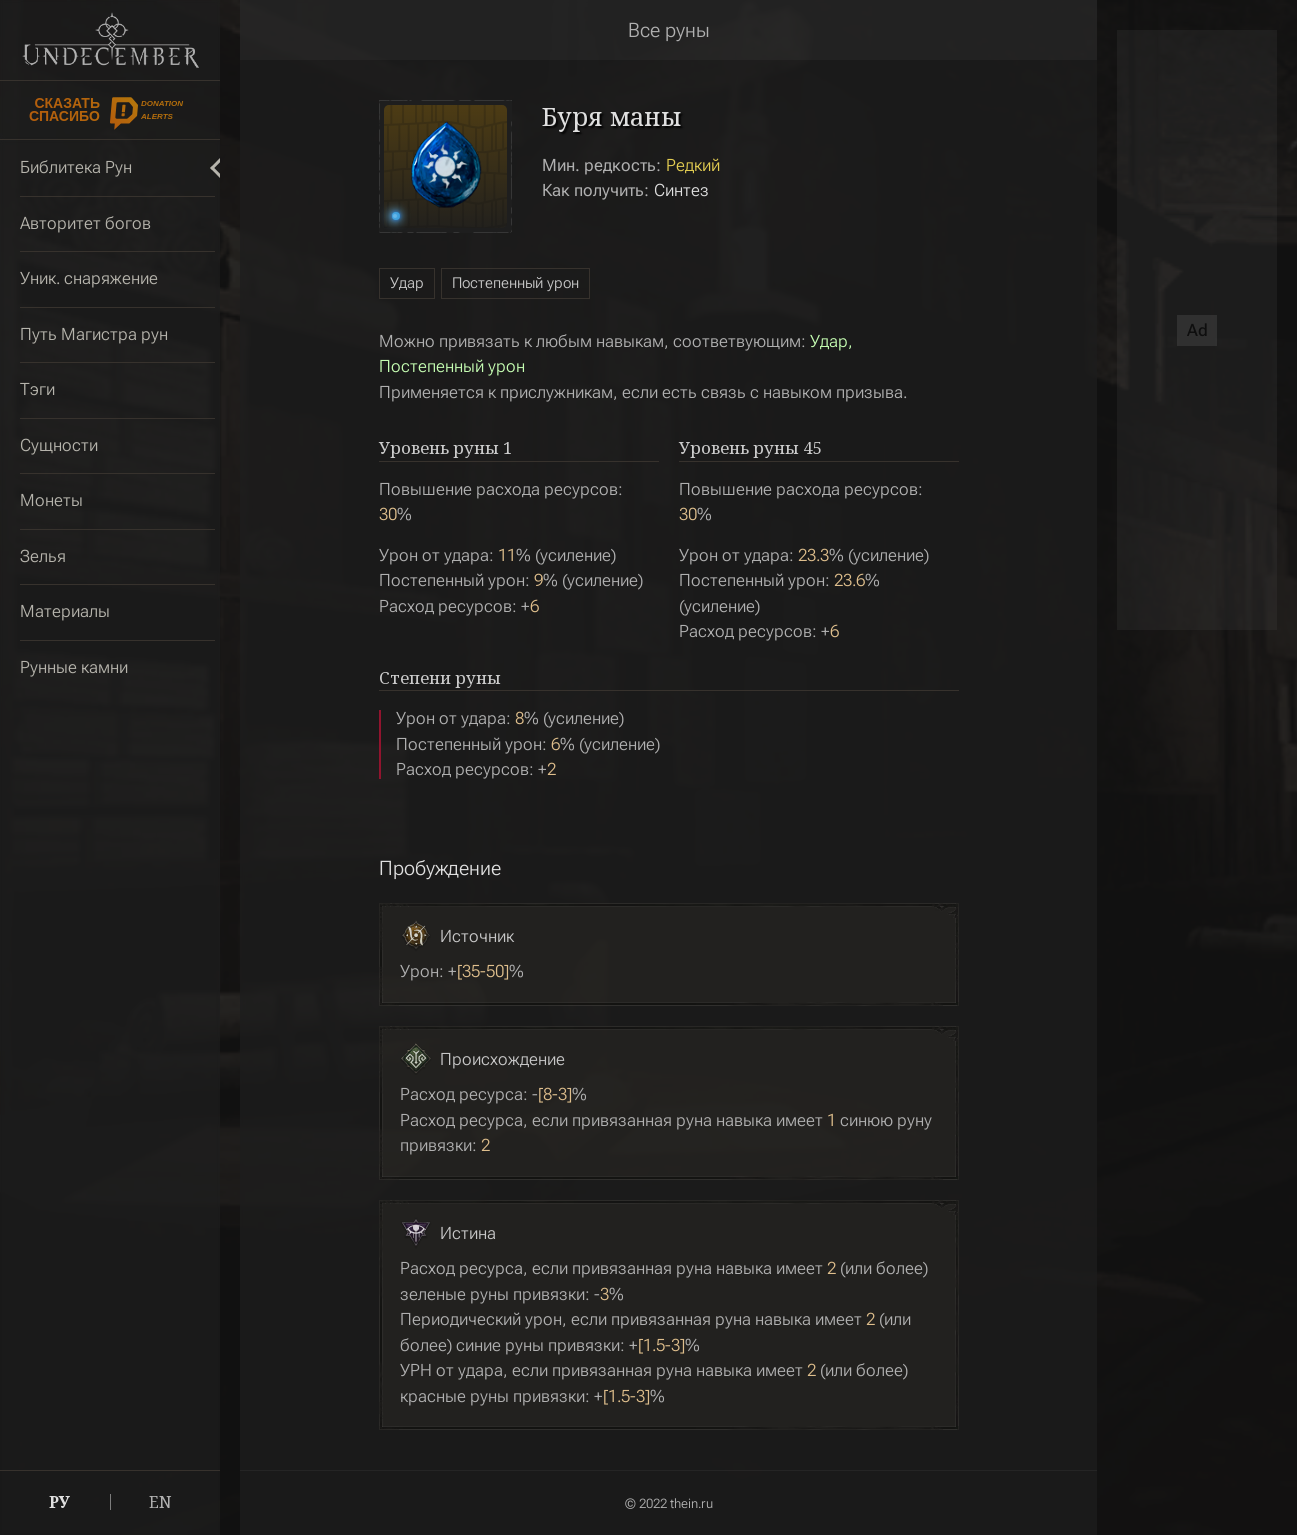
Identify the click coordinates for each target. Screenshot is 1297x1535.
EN (160, 1502)
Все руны (669, 30)
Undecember (110, 40)
